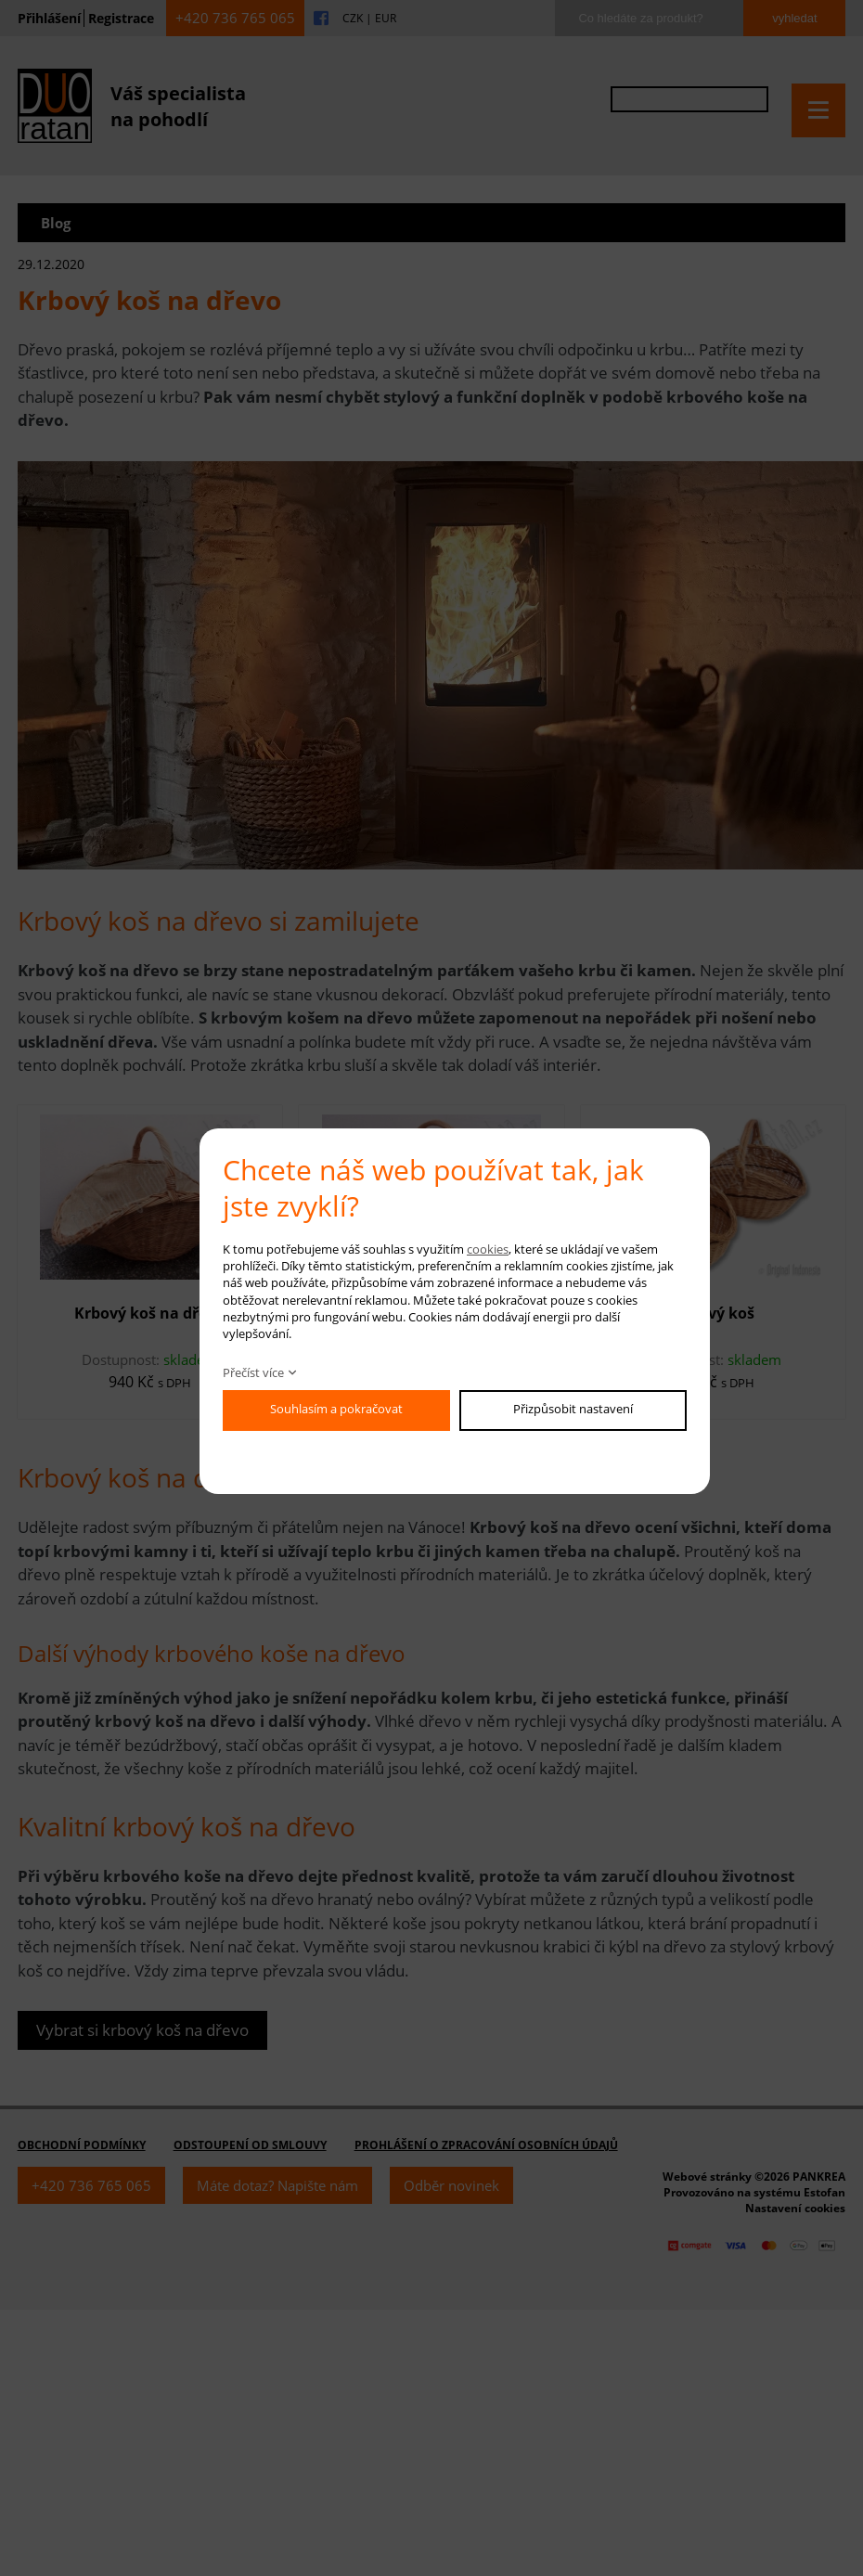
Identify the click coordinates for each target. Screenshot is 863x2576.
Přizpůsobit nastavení (573, 1408)
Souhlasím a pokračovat (336, 1408)
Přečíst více (253, 1372)
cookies (488, 1249)
